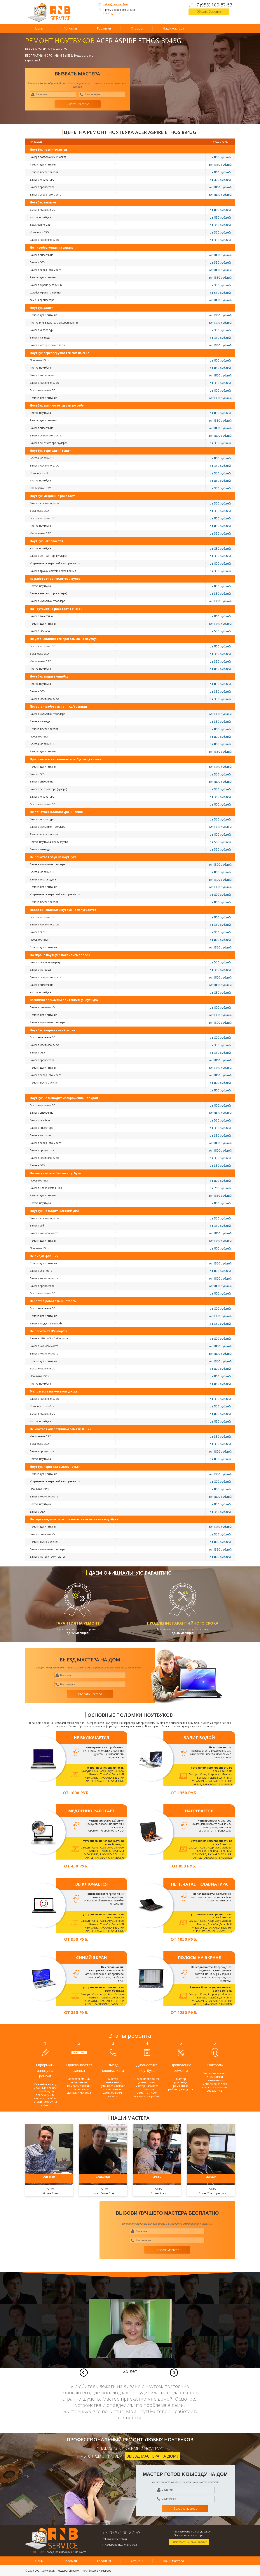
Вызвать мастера (77, 104)
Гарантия (104, 28)
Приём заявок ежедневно (119, 11)
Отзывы (137, 28)
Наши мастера (173, 28)
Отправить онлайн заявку (189, 2542)
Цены (39, 28)
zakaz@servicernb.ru (115, 4)
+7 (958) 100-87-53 (213, 5)
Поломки (70, 28)
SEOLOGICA (37, 2552)
